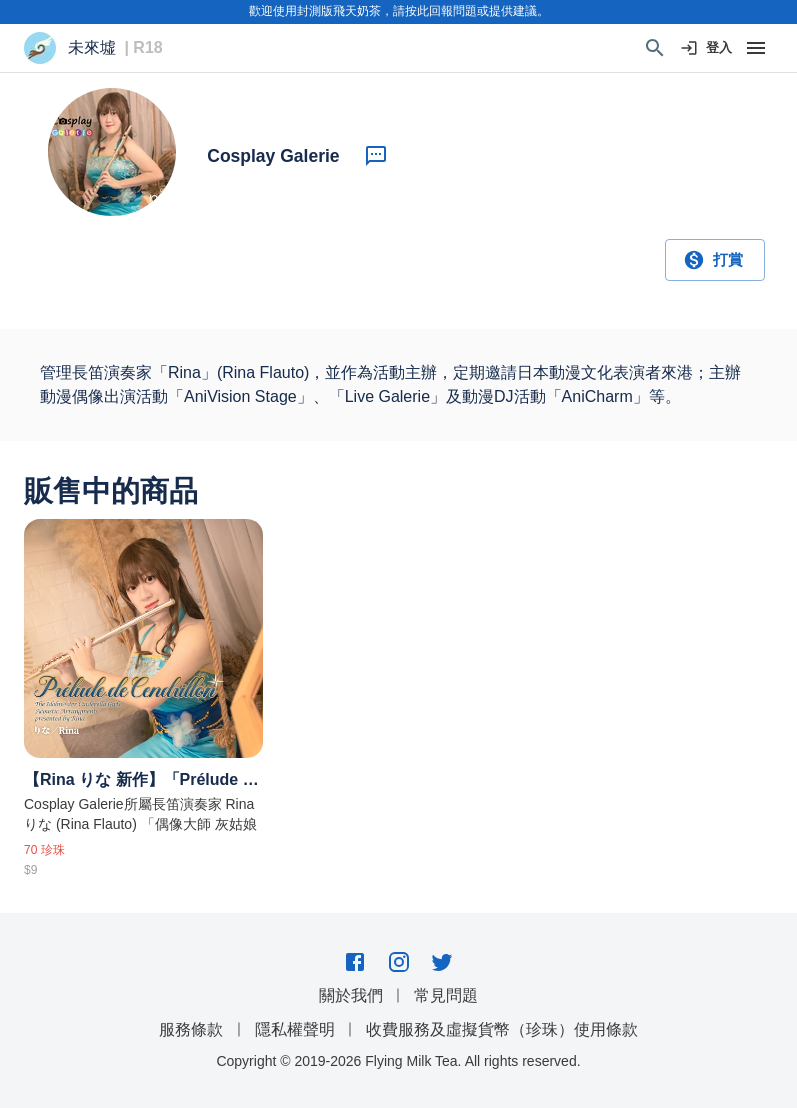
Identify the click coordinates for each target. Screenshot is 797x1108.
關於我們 (351, 995)
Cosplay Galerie (273, 156)
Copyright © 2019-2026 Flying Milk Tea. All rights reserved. (398, 1061)
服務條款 (191, 1029)
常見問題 (446, 995)
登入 (707, 48)
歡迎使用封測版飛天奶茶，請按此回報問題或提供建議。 (399, 11)
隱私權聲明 (295, 1029)
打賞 (715, 260)
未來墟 (92, 48)
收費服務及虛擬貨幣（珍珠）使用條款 (502, 1029)
